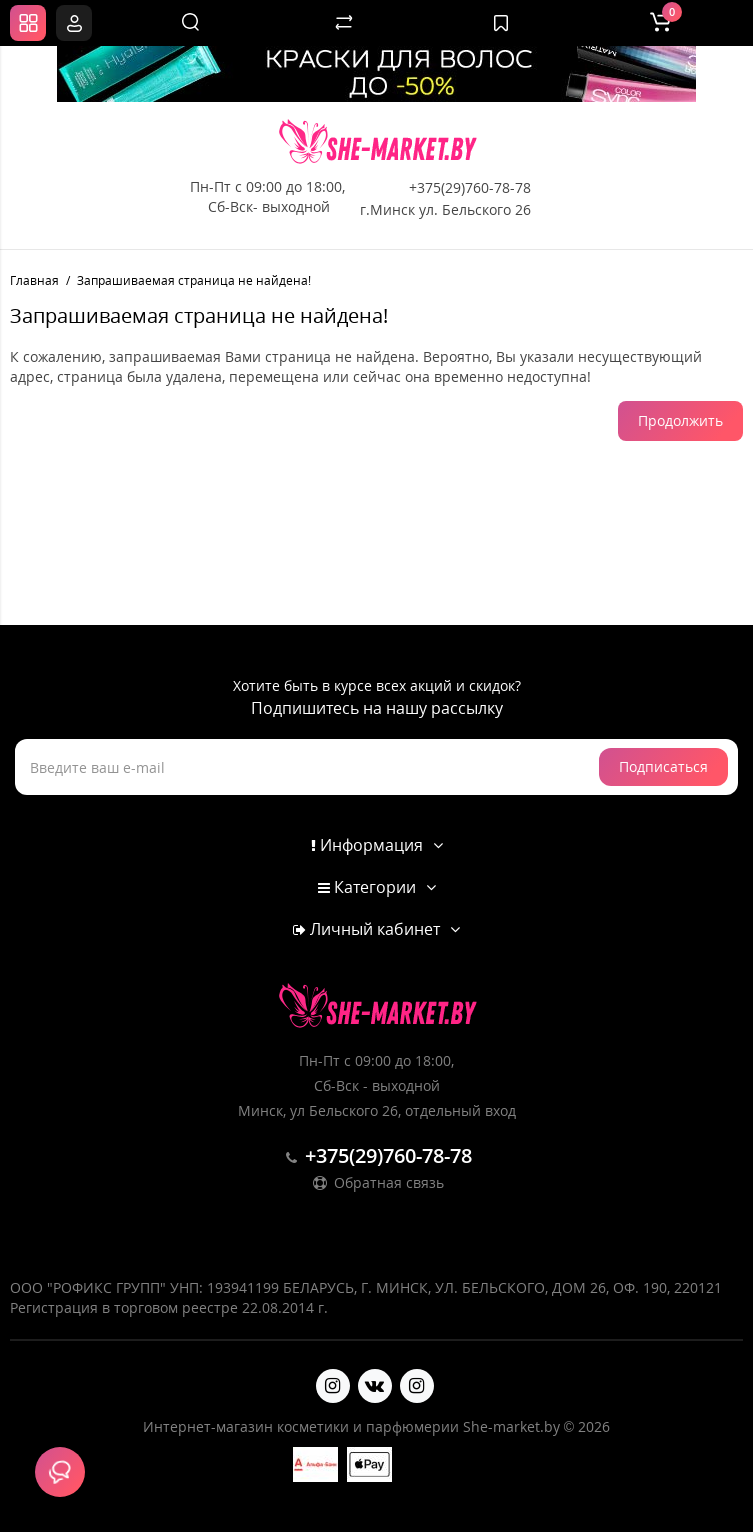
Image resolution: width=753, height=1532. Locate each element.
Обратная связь (377, 1182)
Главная (34, 280)
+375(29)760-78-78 (470, 187)
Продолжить (680, 420)
